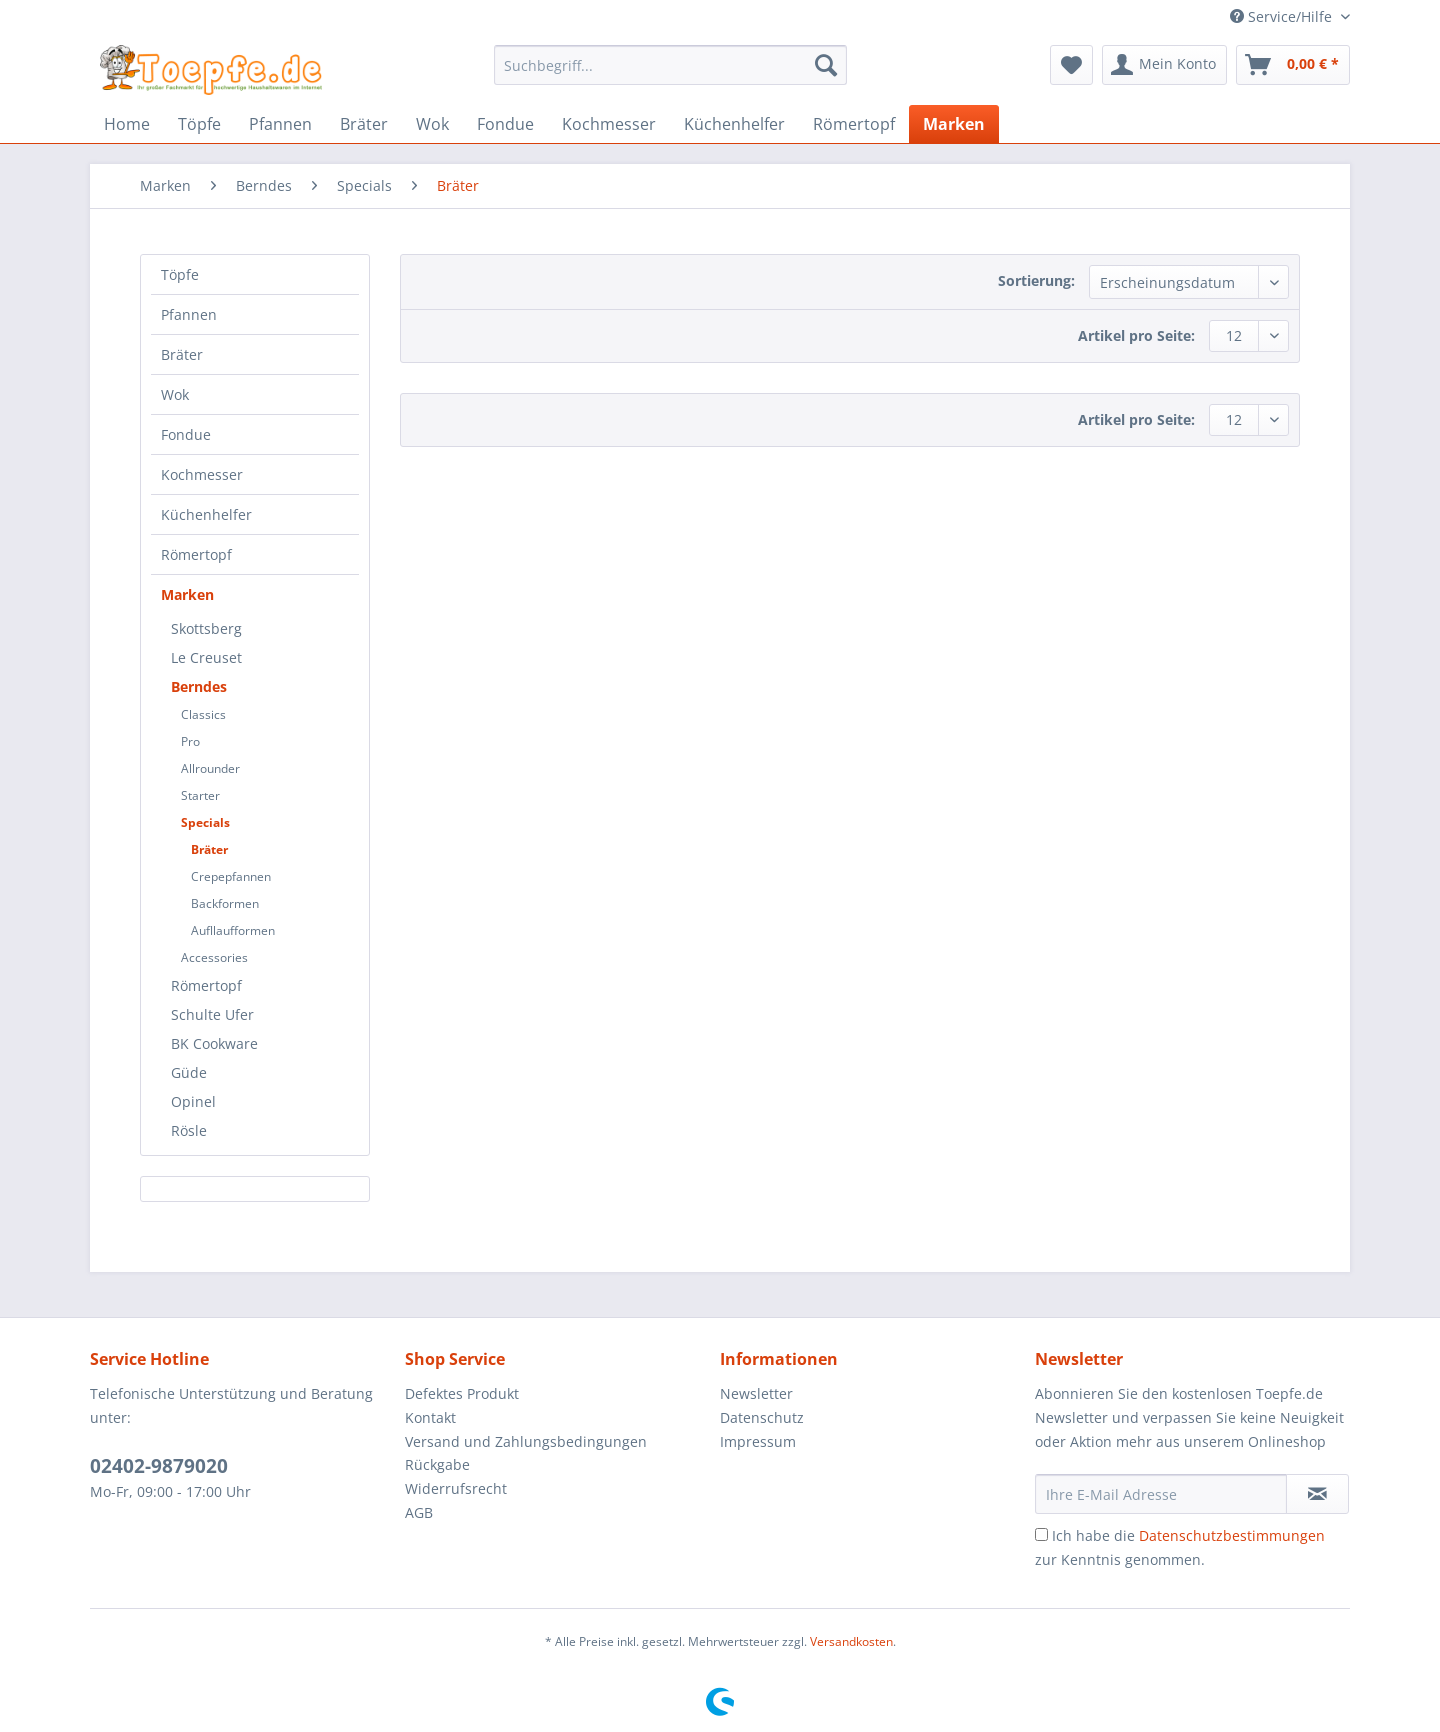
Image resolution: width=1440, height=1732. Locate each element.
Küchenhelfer (206, 514)
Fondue (186, 434)
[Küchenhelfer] (734, 124)
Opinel (193, 1101)
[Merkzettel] (1071, 65)
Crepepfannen (231, 876)
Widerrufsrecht (456, 1488)
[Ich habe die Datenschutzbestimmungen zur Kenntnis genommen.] (1041, 1534)
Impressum (758, 1441)
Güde (189, 1072)
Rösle (189, 1130)
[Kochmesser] (609, 124)
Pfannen (189, 314)
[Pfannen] (280, 124)
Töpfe (180, 274)
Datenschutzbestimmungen (1232, 1535)
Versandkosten (851, 1641)
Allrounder (210, 768)
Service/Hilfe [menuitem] (1283, 16)
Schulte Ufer (212, 1014)
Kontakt (430, 1417)
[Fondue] (505, 124)
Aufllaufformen (233, 930)
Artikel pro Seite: (1136, 335)
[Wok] (432, 124)
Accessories (214, 957)
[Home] (127, 124)
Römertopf (196, 554)
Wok (175, 394)
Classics (203, 714)
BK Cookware (214, 1043)
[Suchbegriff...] (670, 65)
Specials (205, 822)
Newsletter (756, 1393)
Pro (190, 741)
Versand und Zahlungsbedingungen (526, 1441)
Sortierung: (1036, 280)
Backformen (225, 903)
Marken (187, 594)
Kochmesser (202, 474)
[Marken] (954, 124)
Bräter (182, 354)
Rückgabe (437, 1464)
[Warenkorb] (1293, 65)
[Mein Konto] (1164, 65)
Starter (200, 795)
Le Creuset (206, 657)
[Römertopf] (854, 124)
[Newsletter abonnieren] (1317, 1494)
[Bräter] (364, 124)
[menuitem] (670, 74)
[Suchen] (826, 65)
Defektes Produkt (462, 1393)
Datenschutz (762, 1417)
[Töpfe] (199, 124)
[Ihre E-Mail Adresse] (1161, 1494)
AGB (419, 1512)
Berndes (199, 686)
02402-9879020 (159, 1466)
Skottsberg (206, 628)
